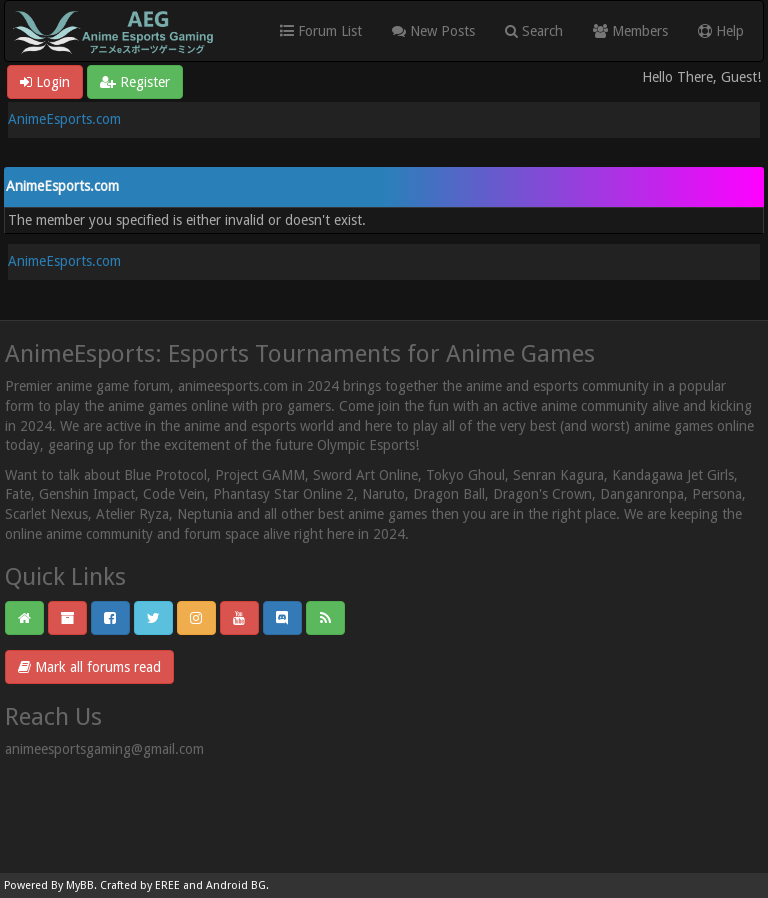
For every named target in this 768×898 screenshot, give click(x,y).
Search (534, 31)
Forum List (321, 31)
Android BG (236, 885)
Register (135, 82)
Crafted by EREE (140, 885)
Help (721, 31)
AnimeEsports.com (64, 119)
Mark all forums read (89, 667)
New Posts (433, 31)
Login (45, 82)
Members (630, 31)
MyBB (80, 885)
